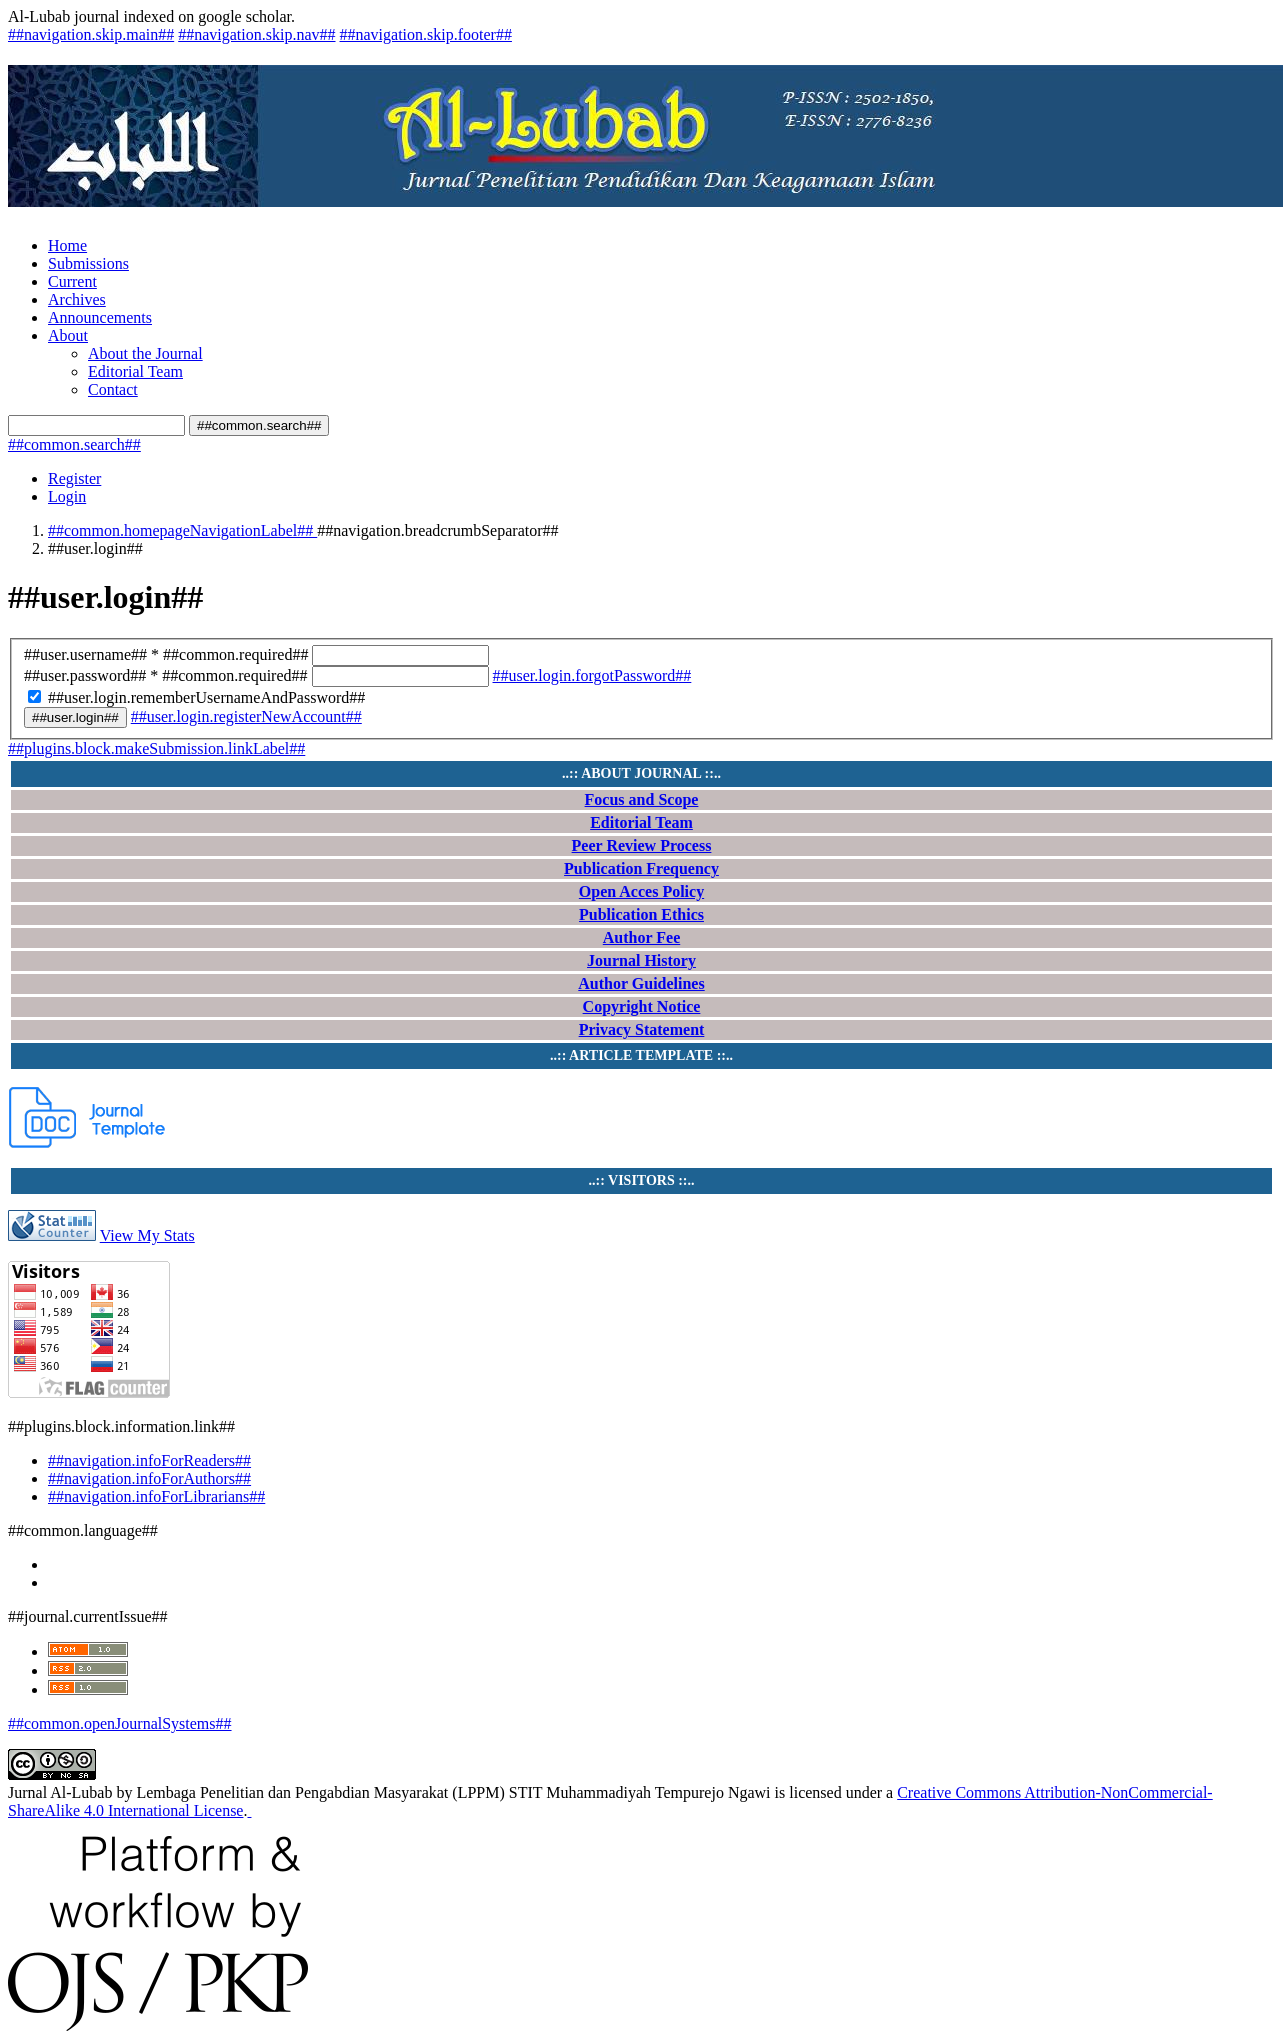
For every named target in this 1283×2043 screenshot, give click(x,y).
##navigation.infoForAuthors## (149, 1478)
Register (74, 478)
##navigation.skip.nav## (256, 34)
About (68, 335)
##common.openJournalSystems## (120, 1723)
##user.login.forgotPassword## (592, 675)
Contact (113, 389)
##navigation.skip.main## (91, 34)
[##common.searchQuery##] (96, 425)
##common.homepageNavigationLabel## (182, 530)
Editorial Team (135, 371)
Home (67, 245)
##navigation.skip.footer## (426, 34)
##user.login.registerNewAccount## (246, 716)
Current (72, 281)
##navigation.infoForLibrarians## (156, 1496)
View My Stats (147, 1235)
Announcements (100, 317)
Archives (77, 299)
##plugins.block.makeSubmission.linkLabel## (156, 748)
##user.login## (75, 717)
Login (67, 496)
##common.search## (259, 425)
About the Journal (145, 353)
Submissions (88, 263)
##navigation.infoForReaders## (149, 1460)
